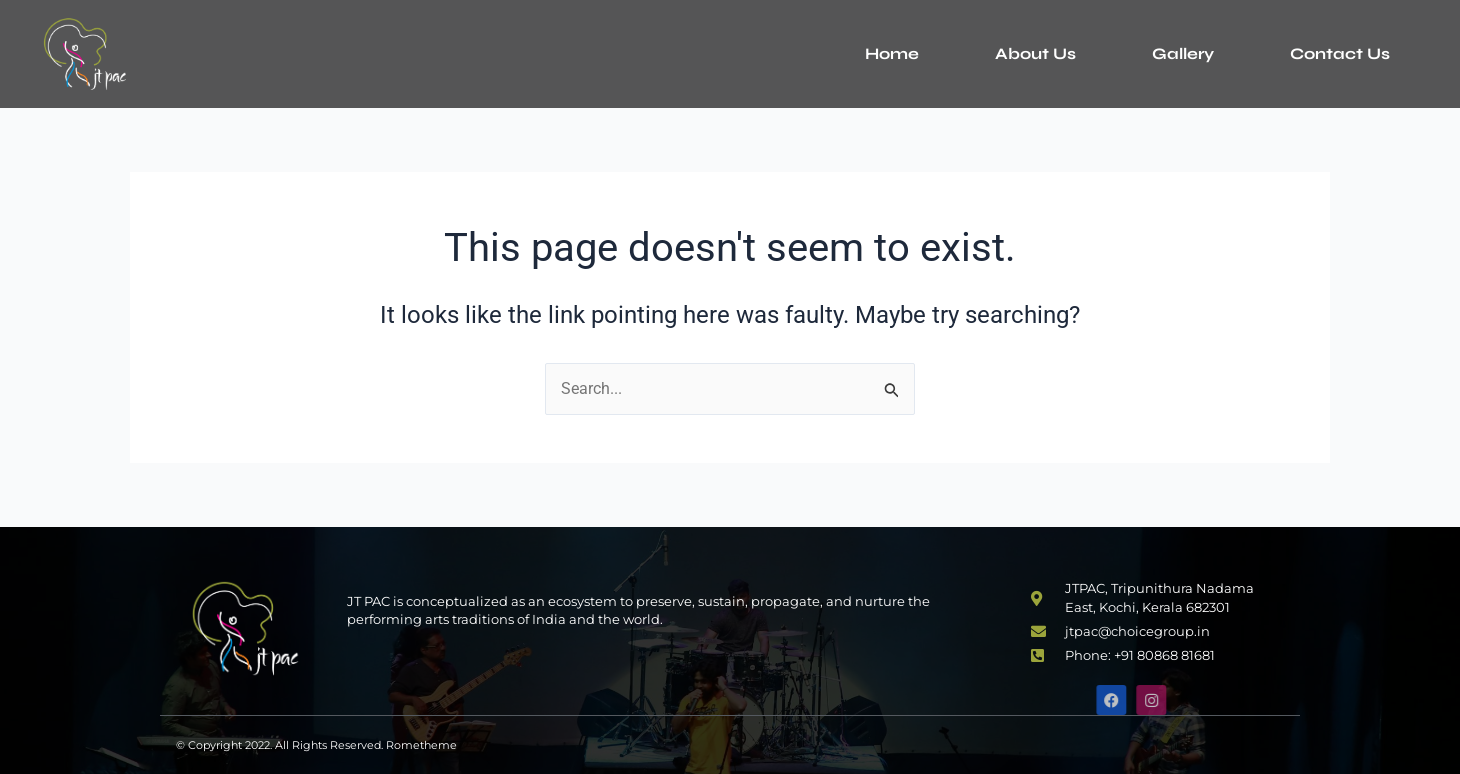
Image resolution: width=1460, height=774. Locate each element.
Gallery (1183, 53)
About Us (1035, 53)
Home (892, 53)
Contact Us (1340, 53)
